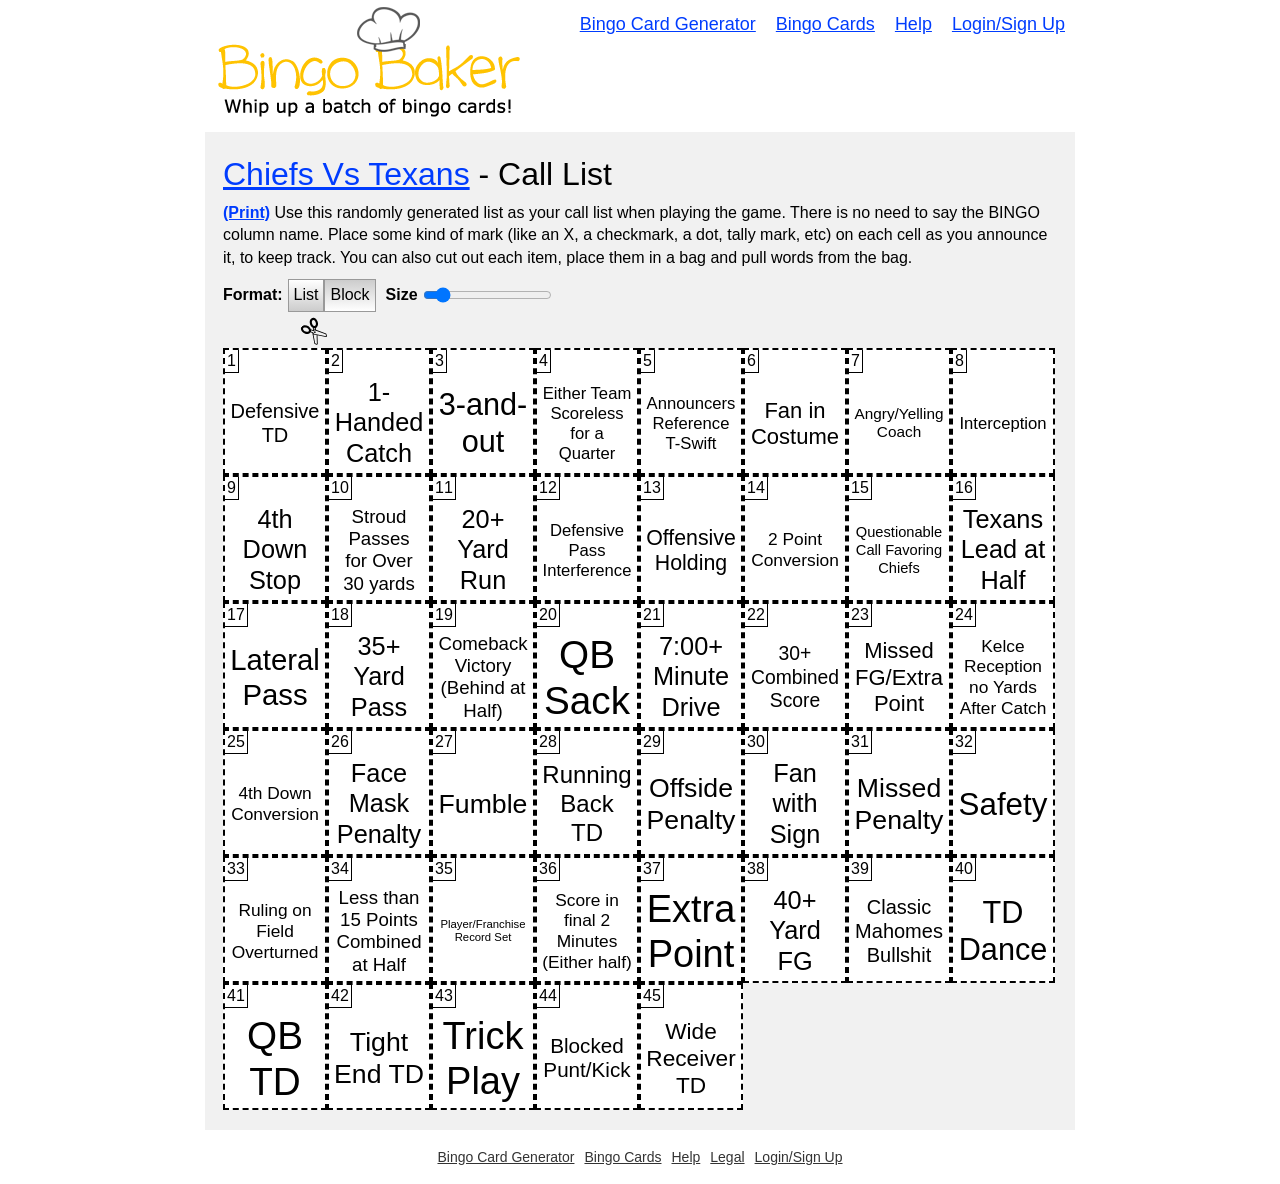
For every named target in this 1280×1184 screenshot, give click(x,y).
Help (913, 24)
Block (349, 294)
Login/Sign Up (1008, 24)
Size (402, 294)
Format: (253, 294)
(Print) (246, 212)
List (306, 294)
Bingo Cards (825, 24)
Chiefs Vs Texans (346, 174)
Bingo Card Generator (668, 24)
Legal (727, 1157)
